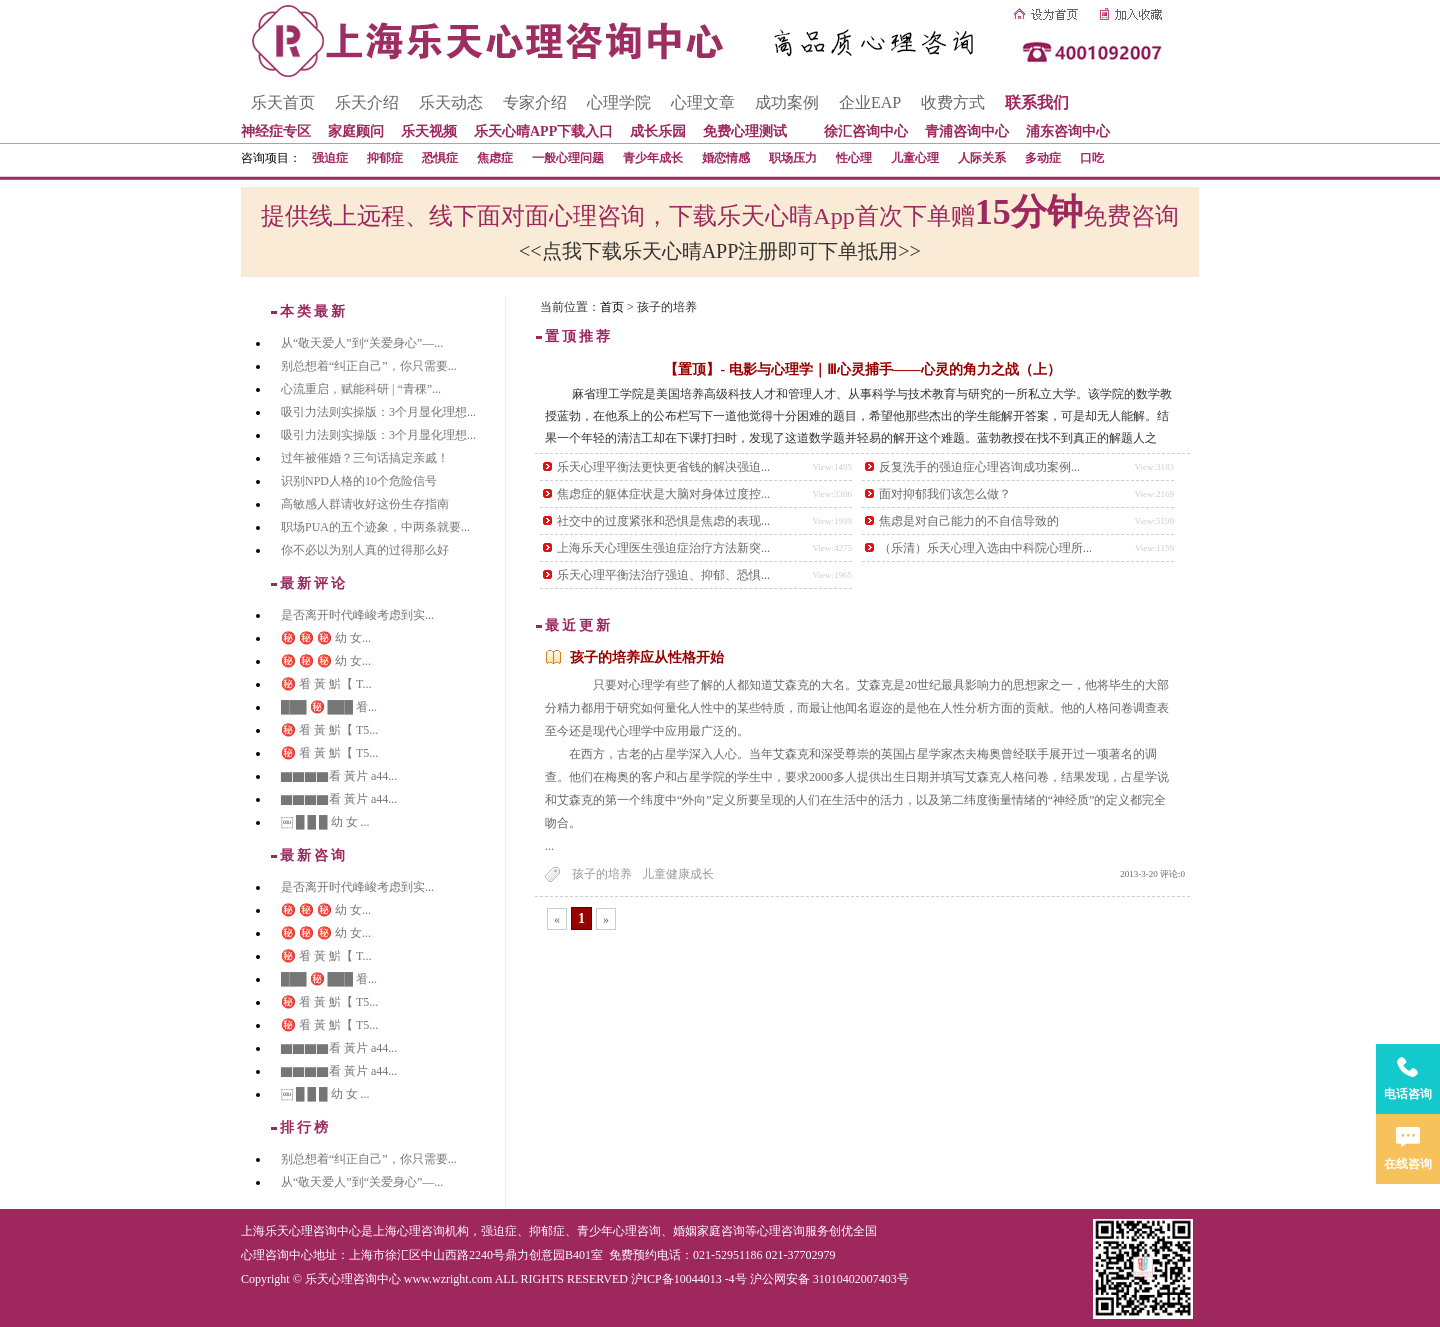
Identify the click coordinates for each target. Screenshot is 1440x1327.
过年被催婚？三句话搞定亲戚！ (365, 458)
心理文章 (703, 102)
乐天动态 (451, 102)
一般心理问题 (568, 158)
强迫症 (330, 158)
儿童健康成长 (678, 874)
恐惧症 (440, 158)
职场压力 (793, 158)
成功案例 (787, 102)
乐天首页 (283, 102)
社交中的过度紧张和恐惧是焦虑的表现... (663, 521)
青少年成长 (653, 158)
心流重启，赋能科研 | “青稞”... (361, 389)
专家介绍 (535, 102)
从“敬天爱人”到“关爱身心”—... (362, 343)
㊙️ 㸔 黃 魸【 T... (326, 684)
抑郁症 (385, 158)
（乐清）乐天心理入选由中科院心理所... (985, 548)
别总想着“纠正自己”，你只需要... (369, 366)
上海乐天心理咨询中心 (301, 1231)
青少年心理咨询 (619, 1231)
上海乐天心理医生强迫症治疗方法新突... (663, 548)
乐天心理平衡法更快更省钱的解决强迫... (663, 467)
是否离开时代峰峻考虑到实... (357, 615)
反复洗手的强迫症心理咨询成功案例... (979, 467)
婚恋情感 (726, 158)
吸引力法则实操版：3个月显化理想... (378, 412)
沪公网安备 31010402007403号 (829, 1279)
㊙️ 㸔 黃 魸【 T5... (329, 730)
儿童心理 (915, 158)
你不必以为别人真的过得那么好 (365, 550)
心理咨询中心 (277, 1255)
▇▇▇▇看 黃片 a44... (339, 776)
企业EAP (870, 102)
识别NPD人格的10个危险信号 (359, 481)
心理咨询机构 (433, 1231)
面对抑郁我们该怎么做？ (945, 494)
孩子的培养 (602, 874)
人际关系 (982, 158)
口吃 (1092, 158)
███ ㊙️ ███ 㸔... (329, 707)
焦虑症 (495, 158)
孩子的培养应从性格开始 (647, 657)
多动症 (1043, 158)
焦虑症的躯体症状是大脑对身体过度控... (663, 494)
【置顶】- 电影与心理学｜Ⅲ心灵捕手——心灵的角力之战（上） (862, 369)
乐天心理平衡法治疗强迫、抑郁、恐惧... (663, 575)
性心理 (854, 158)
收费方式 (953, 102)
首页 (612, 307)
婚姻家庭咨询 (709, 1231)
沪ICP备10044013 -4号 (689, 1279)
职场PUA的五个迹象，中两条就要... (375, 527)
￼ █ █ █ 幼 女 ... (325, 822)
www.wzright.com (448, 1279)
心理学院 (619, 102)
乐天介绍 (367, 102)
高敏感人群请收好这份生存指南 (365, 504)
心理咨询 (781, 1231)
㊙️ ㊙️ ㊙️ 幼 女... (326, 638)
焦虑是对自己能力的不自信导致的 (969, 521)
